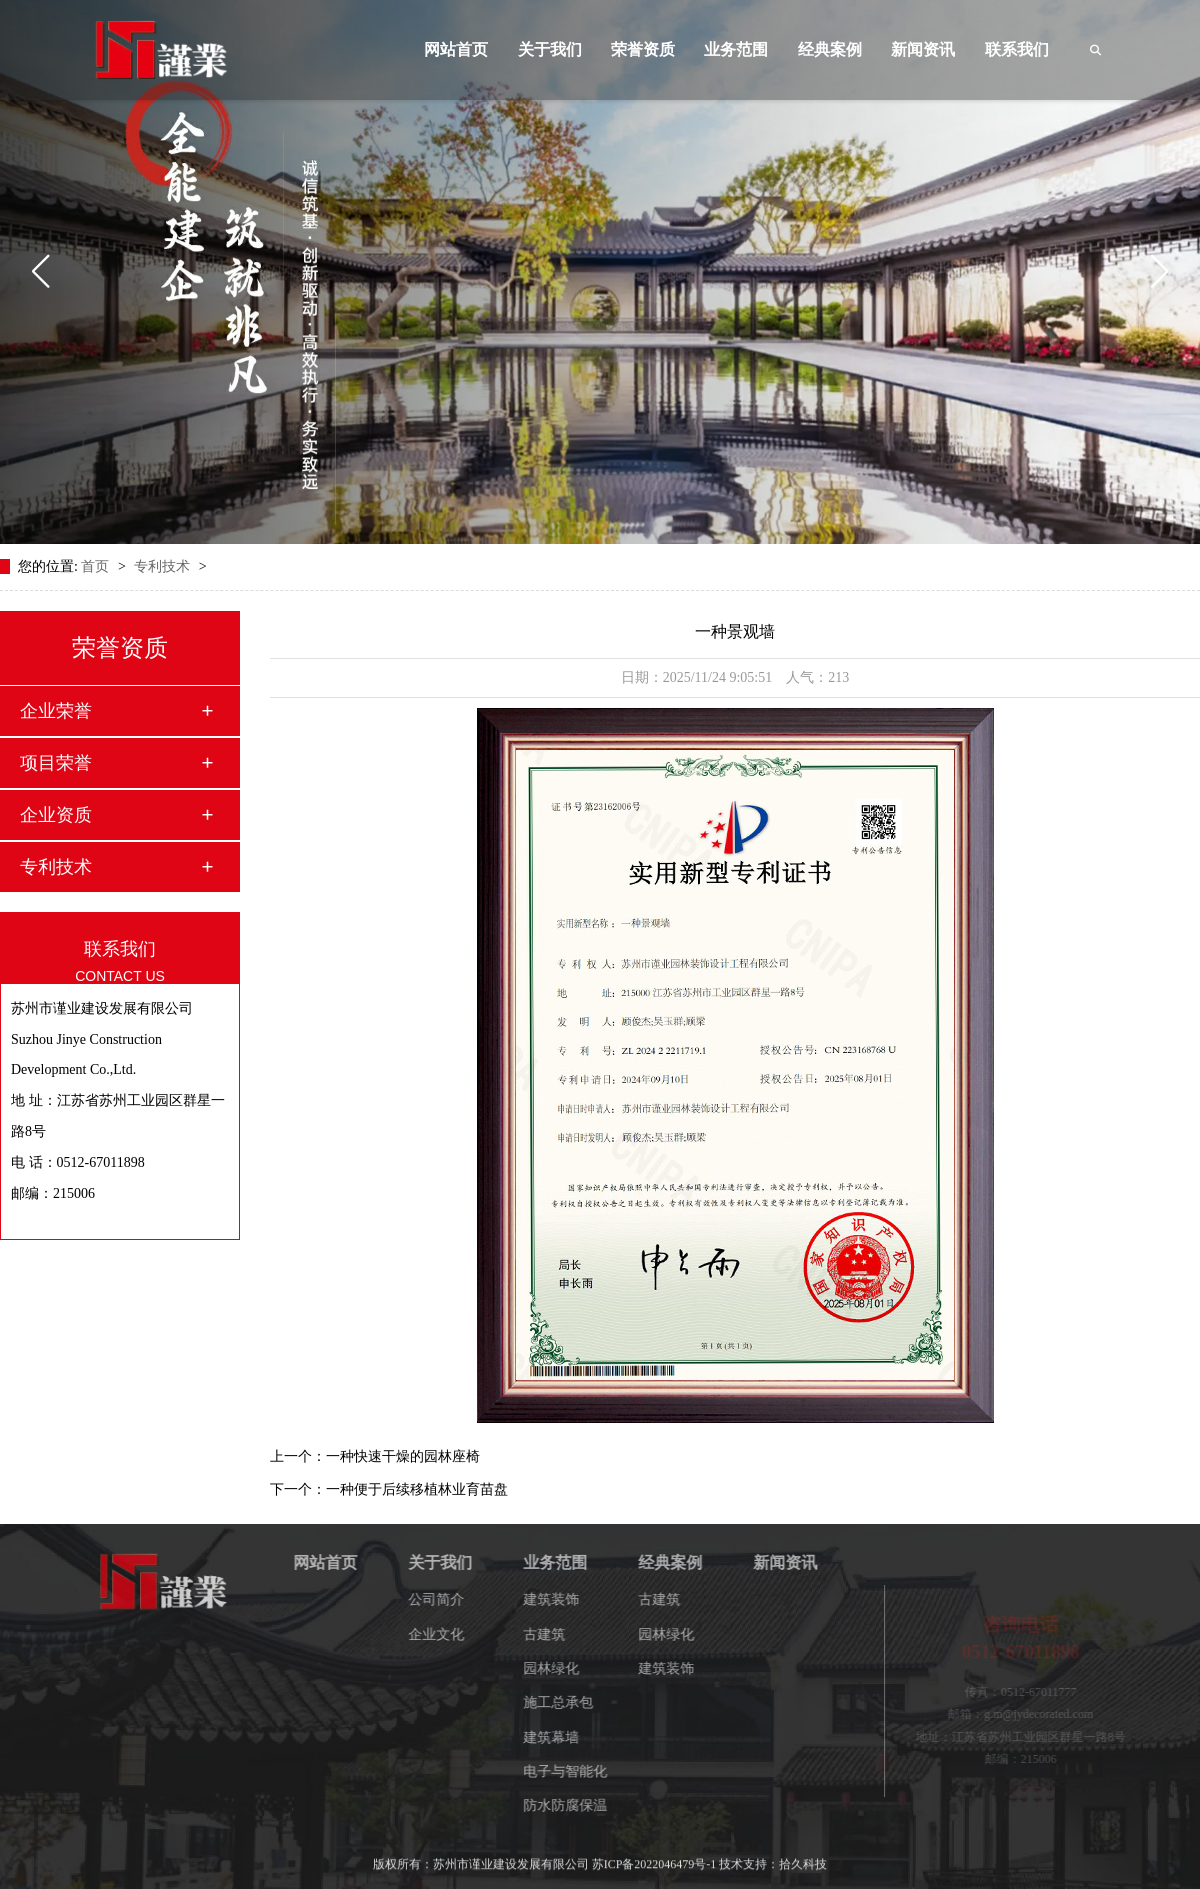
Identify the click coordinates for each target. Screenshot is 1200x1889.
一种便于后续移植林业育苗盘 (417, 1489)
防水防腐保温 (577, 1805)
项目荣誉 (56, 763)
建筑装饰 (563, 1599)
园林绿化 (563, 1668)
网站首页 (456, 49)
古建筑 (556, 1634)
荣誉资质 (643, 49)
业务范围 (736, 49)
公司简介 (448, 1599)
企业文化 (448, 1634)
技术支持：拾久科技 (773, 1856)
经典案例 (830, 49)
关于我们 (550, 49)
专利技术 (164, 566)
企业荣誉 (56, 711)
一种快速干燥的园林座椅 (403, 1456)
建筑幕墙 (563, 1737)
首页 (97, 566)
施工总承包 (570, 1702)
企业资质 (56, 815)
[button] (40, 272)
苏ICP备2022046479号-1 (654, 1856)
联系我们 (1017, 49)
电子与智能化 (577, 1771)
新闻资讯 (923, 49)
